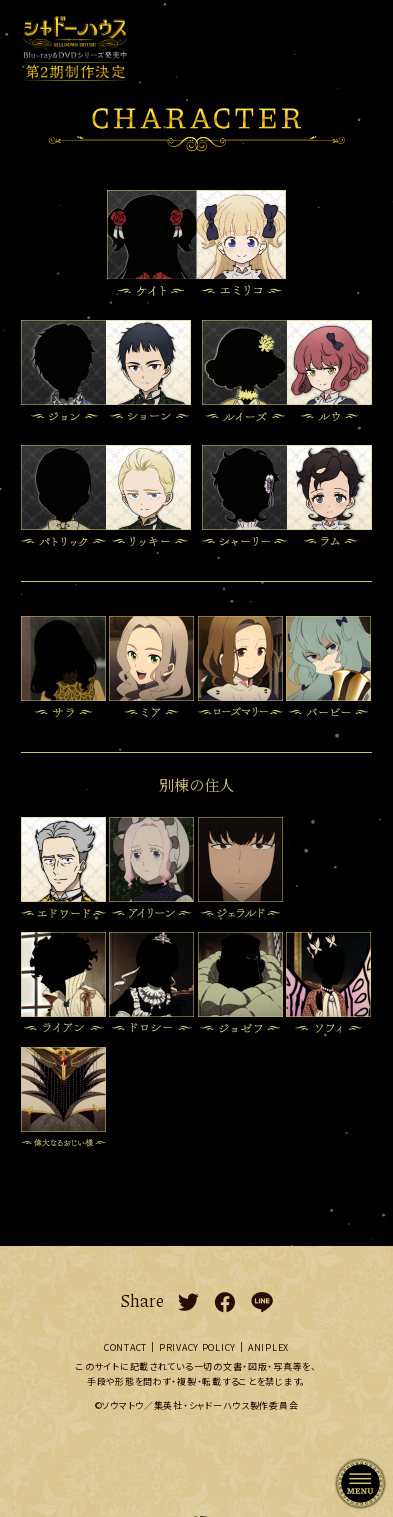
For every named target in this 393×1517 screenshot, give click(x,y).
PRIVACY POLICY (197, 1347)
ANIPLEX (268, 1347)
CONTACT (125, 1347)
